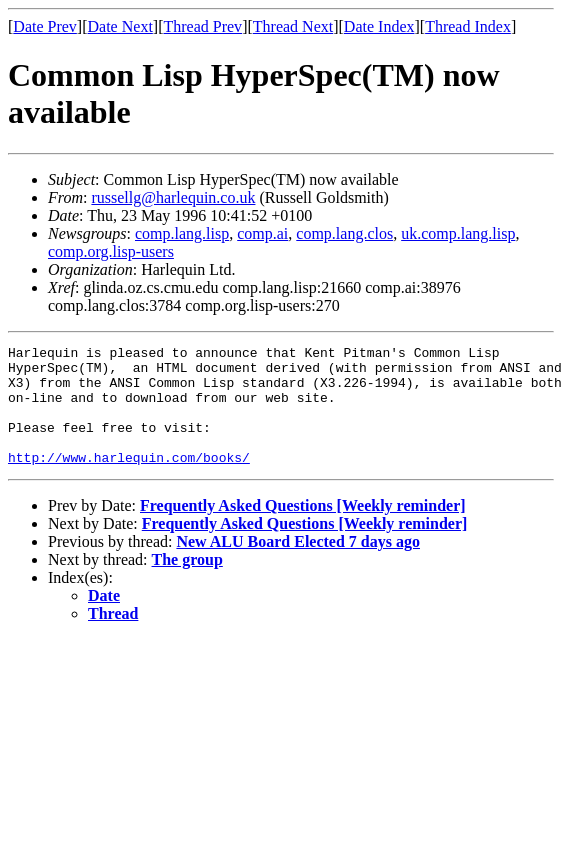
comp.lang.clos (344, 233)
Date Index (379, 26)
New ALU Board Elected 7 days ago (298, 565)
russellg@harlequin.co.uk (173, 197)
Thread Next (293, 26)
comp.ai (262, 233)
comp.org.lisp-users (111, 251)
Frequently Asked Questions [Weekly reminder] (303, 529)
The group (187, 583)
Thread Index (468, 26)
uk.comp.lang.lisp (458, 233)
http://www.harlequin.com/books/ (129, 481)
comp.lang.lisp (182, 233)
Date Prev (45, 26)
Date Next (120, 26)
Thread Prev (202, 26)
